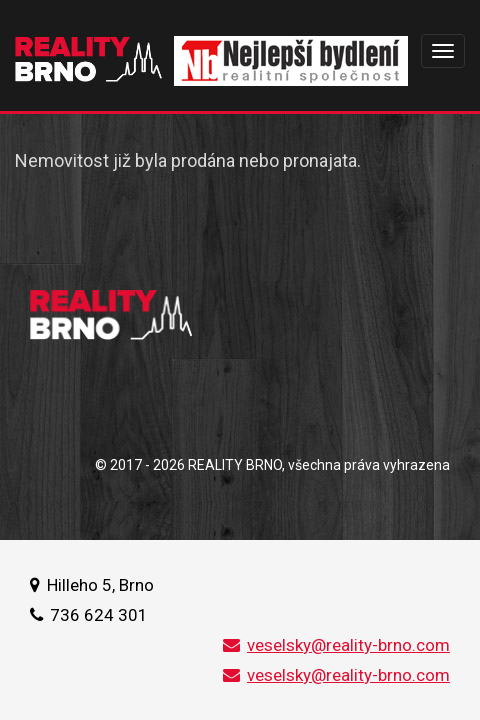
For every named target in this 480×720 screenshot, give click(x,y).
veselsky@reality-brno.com (336, 645)
